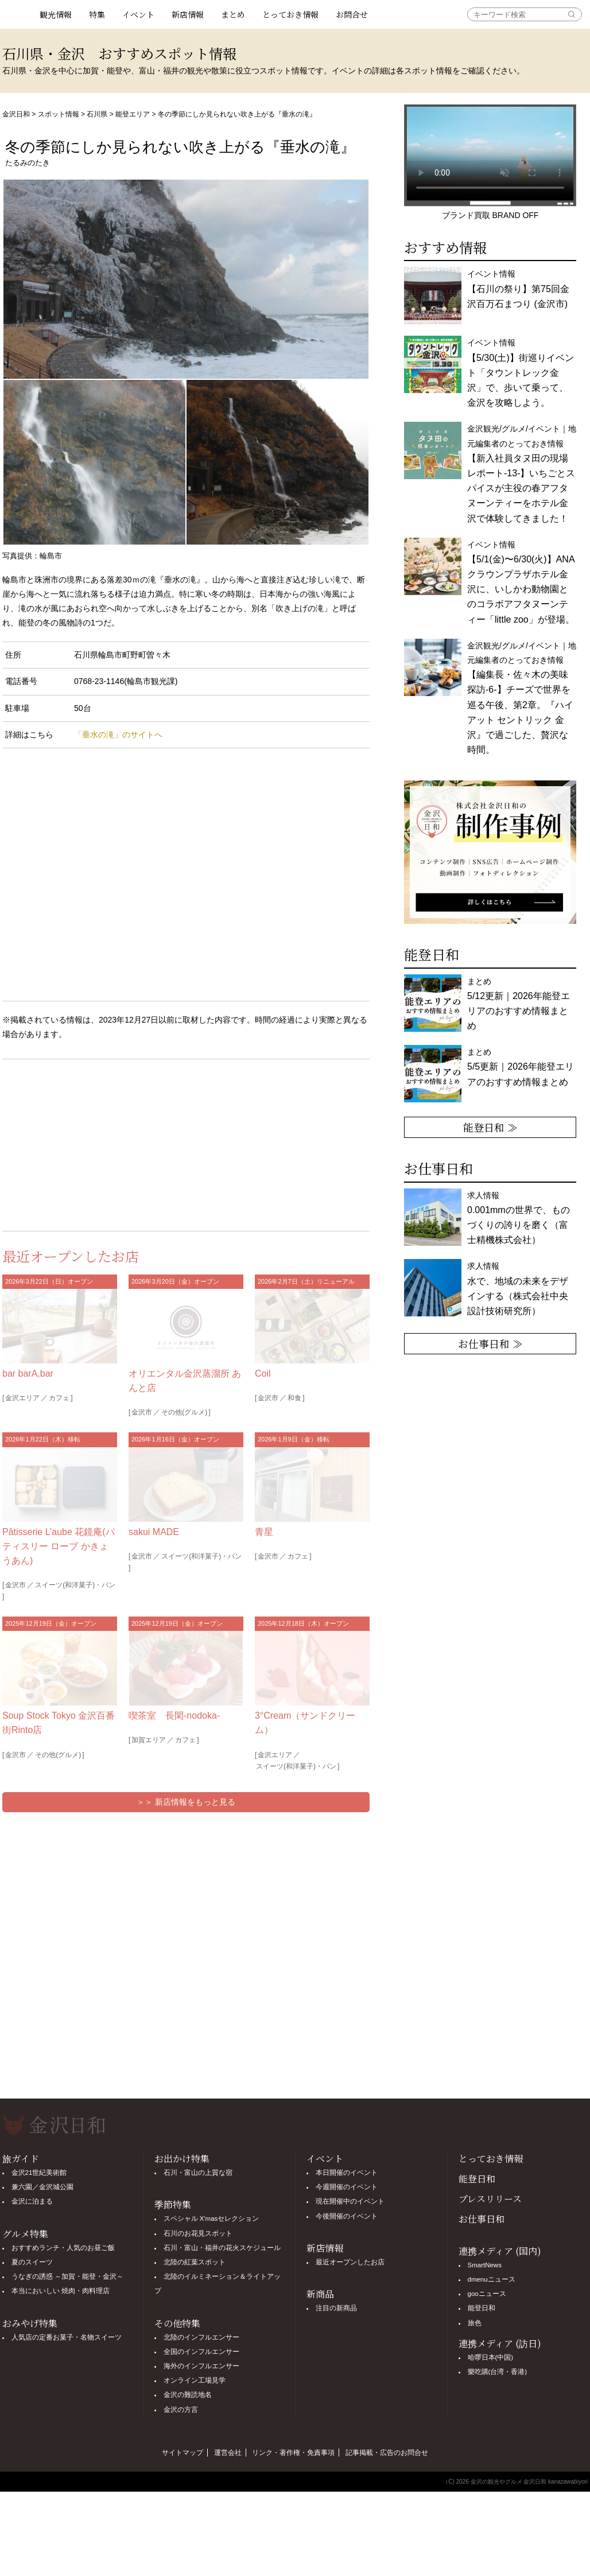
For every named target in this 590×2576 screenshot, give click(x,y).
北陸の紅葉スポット (195, 2262)
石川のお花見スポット (198, 2233)
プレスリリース (490, 2198)
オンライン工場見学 (195, 2380)
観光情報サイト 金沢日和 (16, 14)
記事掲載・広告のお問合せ (387, 2453)
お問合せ (352, 14)
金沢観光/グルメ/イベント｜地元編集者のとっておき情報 (521, 473)
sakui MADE (154, 1532)
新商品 (320, 2294)
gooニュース (487, 2293)
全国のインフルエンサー (201, 2351)
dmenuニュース (491, 2279)
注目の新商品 (336, 2308)
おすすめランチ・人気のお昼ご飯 (63, 2247)
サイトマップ (182, 2453)
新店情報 (188, 14)
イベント (138, 14)
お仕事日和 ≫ (490, 1343)
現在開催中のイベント (350, 2201)
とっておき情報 (290, 14)
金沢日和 (16, 114)
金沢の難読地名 (188, 2394)
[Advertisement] (94, 1142)
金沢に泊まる (32, 2201)
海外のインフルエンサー (201, 2366)
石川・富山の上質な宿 (198, 2172)
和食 (294, 1398)
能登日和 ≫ (490, 1127)
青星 (264, 1532)
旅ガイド (20, 2158)
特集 (97, 14)
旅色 (475, 2322)
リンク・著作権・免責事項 (293, 2453)
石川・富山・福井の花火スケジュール (222, 2247)
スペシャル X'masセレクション (211, 2218)
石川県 (97, 114)
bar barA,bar (27, 1373)
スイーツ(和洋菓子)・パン (75, 1585)
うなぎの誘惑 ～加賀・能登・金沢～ (67, 2276)
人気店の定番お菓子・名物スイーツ (66, 2337)
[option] (490, 852)
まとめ (233, 14)
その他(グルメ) (184, 1412)
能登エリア (132, 114)
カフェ (59, 1398)
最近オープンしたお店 (350, 2262)
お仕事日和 (481, 2218)
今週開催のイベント (347, 2186)
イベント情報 (518, 288)
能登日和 (477, 2178)
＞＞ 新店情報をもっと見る (186, 1801)
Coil (263, 1373)
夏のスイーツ (32, 2262)
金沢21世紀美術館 (39, 2172)
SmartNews (485, 2265)
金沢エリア (22, 1398)
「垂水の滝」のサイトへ (118, 734)
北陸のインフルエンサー (201, 2337)
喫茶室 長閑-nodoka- (174, 1715)
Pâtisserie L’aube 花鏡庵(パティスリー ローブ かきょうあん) (58, 1546)
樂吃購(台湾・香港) (497, 2371)
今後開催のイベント (347, 2216)
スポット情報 (58, 114)
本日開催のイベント (347, 2172)
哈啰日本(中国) (491, 2357)
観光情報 (56, 14)
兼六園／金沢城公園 (42, 2186)
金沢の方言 (181, 2409)
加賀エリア (148, 1740)
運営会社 (228, 2453)
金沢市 (141, 1412)
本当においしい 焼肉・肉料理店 (60, 2290)
